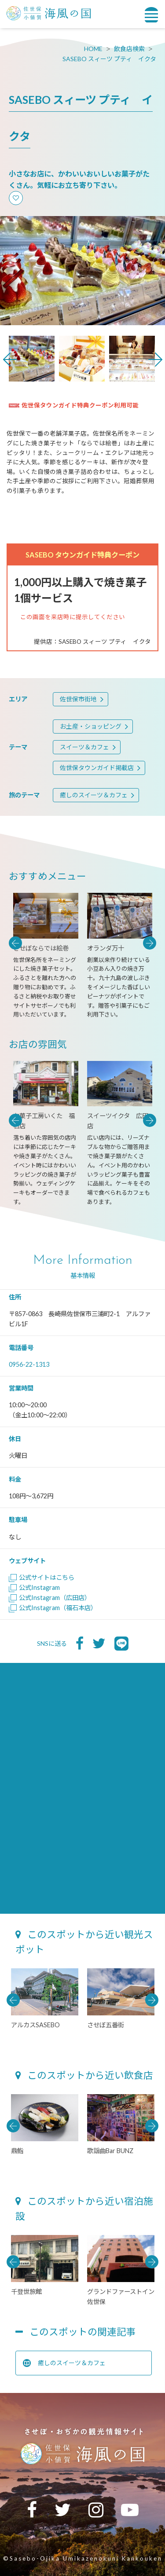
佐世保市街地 (78, 699)
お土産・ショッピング (90, 726)
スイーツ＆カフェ (84, 747)
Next (155, 359)
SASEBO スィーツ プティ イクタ (109, 58)
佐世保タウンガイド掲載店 (97, 767)
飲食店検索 (129, 48)
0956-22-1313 (29, 1364)
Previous (10, 359)
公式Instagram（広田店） (50, 1597)
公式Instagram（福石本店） (53, 1607)
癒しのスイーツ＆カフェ (94, 795)
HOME (93, 48)
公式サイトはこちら (41, 1577)
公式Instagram (34, 1587)
